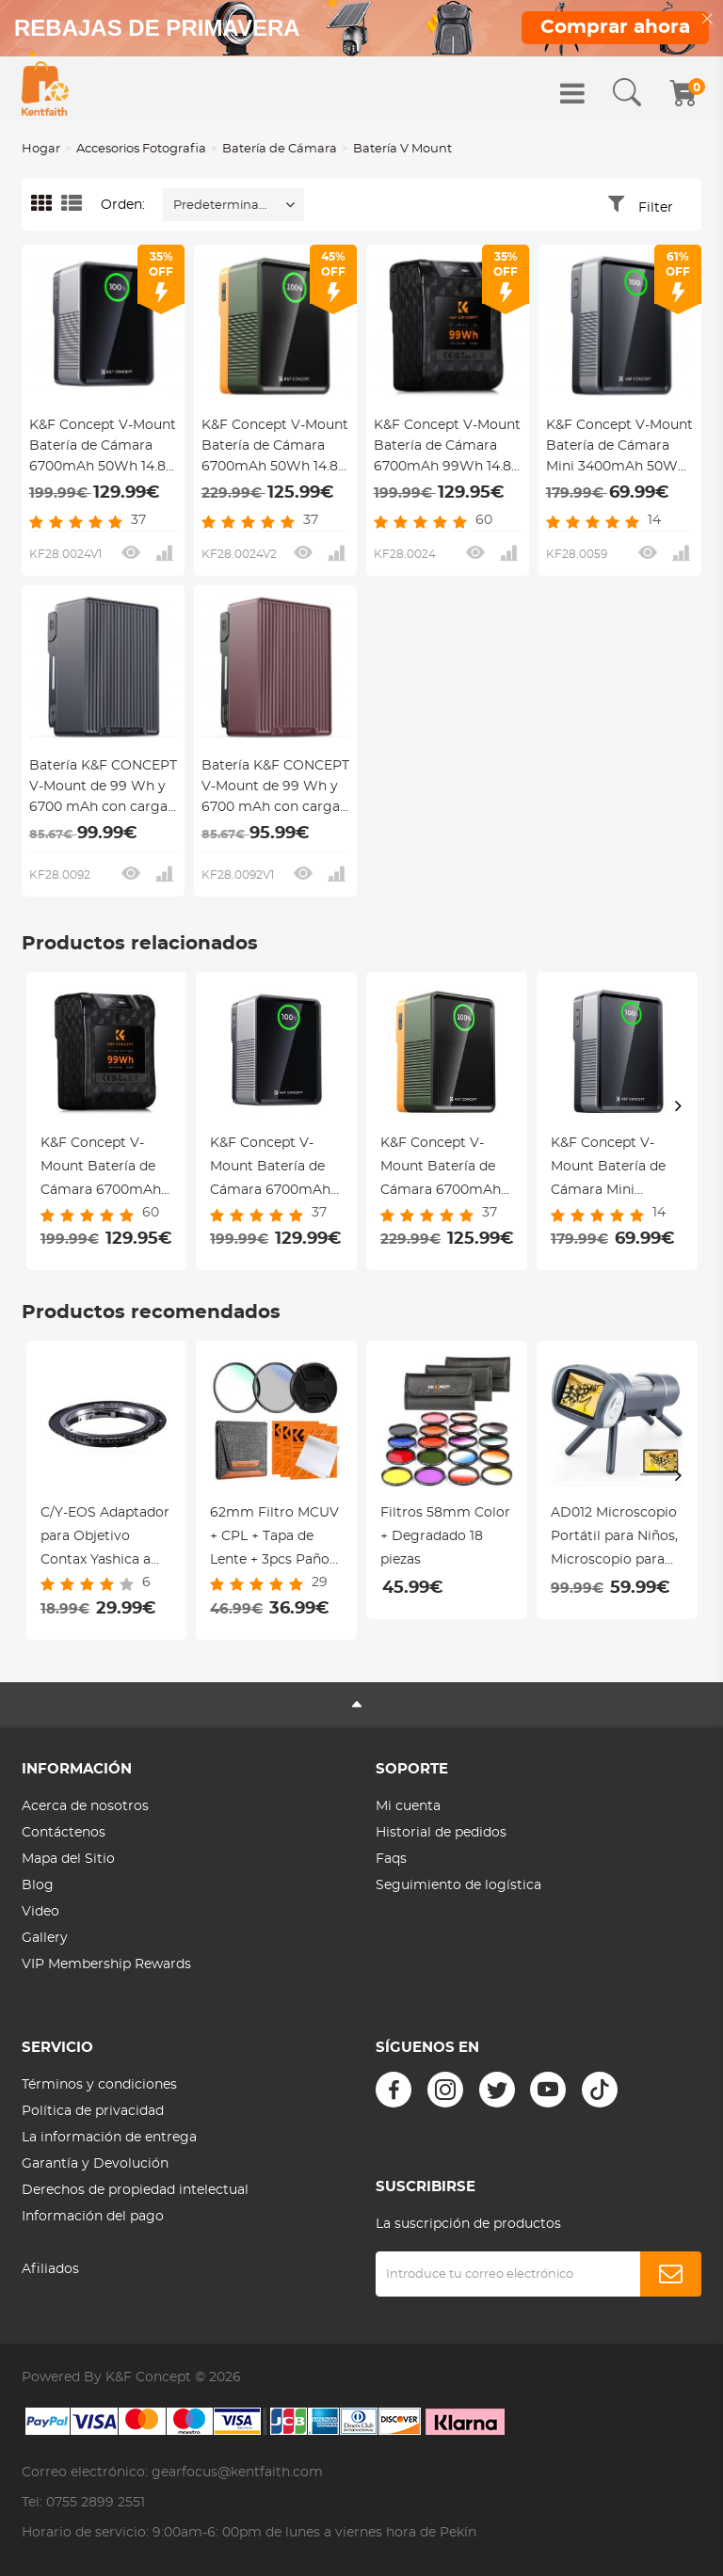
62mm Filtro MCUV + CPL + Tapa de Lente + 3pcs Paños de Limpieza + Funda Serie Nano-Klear (274, 1539)
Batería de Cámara (279, 149)
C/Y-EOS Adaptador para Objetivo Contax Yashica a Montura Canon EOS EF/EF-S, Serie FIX (104, 1539)
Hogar (41, 149)
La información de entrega (109, 2137)
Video (40, 1911)
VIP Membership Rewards (106, 1964)
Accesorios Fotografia (141, 149)
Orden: (123, 205)
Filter (655, 208)
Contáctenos (63, 1832)
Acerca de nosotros (85, 1806)
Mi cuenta (408, 1806)
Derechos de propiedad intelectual (135, 2190)
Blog (38, 1885)
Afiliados (50, 2269)
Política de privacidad (93, 2111)
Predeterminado (224, 205)
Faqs (391, 1859)
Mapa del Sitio (68, 1859)
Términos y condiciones (99, 2084)
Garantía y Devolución (95, 2164)
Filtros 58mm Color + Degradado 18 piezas (445, 1536)
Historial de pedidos (441, 1832)
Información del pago (93, 2216)
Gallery (45, 1938)
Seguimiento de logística (458, 1885)
